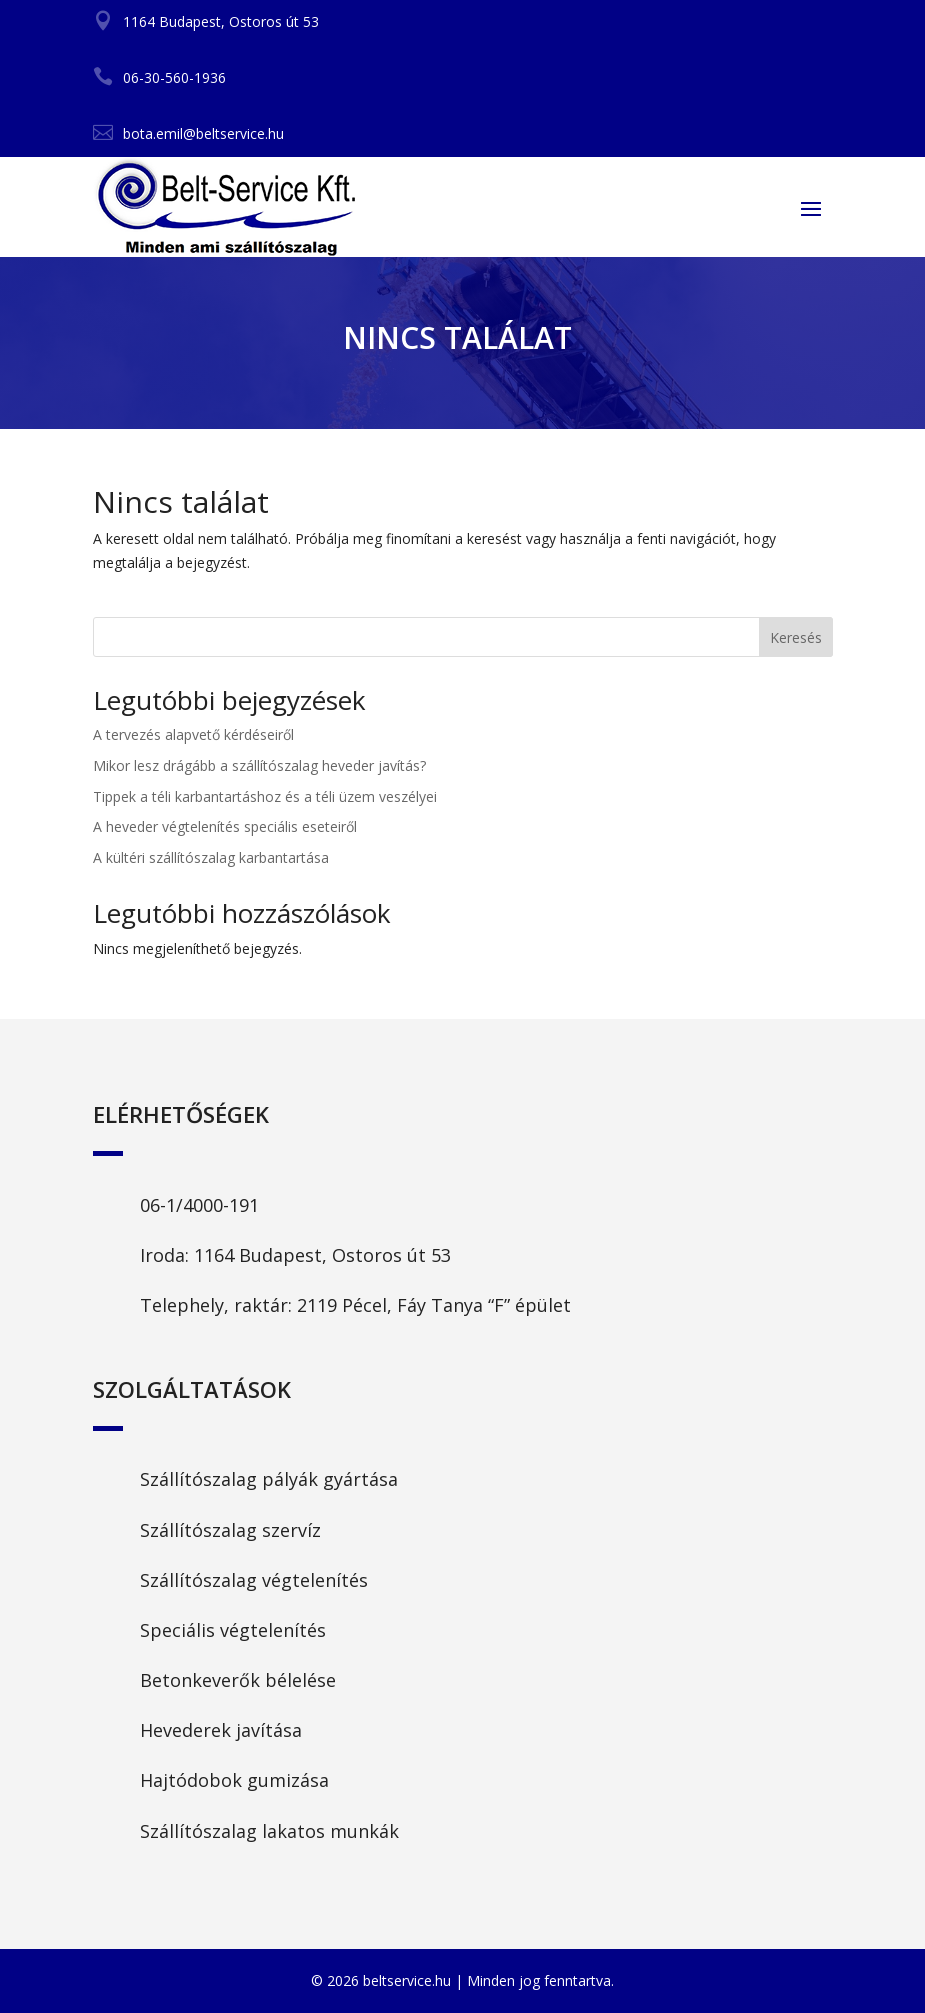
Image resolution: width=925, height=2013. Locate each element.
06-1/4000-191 (199, 1205)
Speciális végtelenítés (233, 1630)
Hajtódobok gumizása (234, 1780)
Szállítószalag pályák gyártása (269, 1479)
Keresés (796, 637)
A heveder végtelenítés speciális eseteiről (225, 826)
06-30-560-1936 (174, 77)
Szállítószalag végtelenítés (254, 1580)
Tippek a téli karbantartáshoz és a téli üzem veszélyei (265, 796)
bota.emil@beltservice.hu (203, 133)
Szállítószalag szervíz (230, 1530)
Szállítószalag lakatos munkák (269, 1831)
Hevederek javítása (221, 1730)
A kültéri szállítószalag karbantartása (211, 857)
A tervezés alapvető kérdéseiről (193, 734)
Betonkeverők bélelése (238, 1680)
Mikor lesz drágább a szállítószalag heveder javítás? (259, 765)
